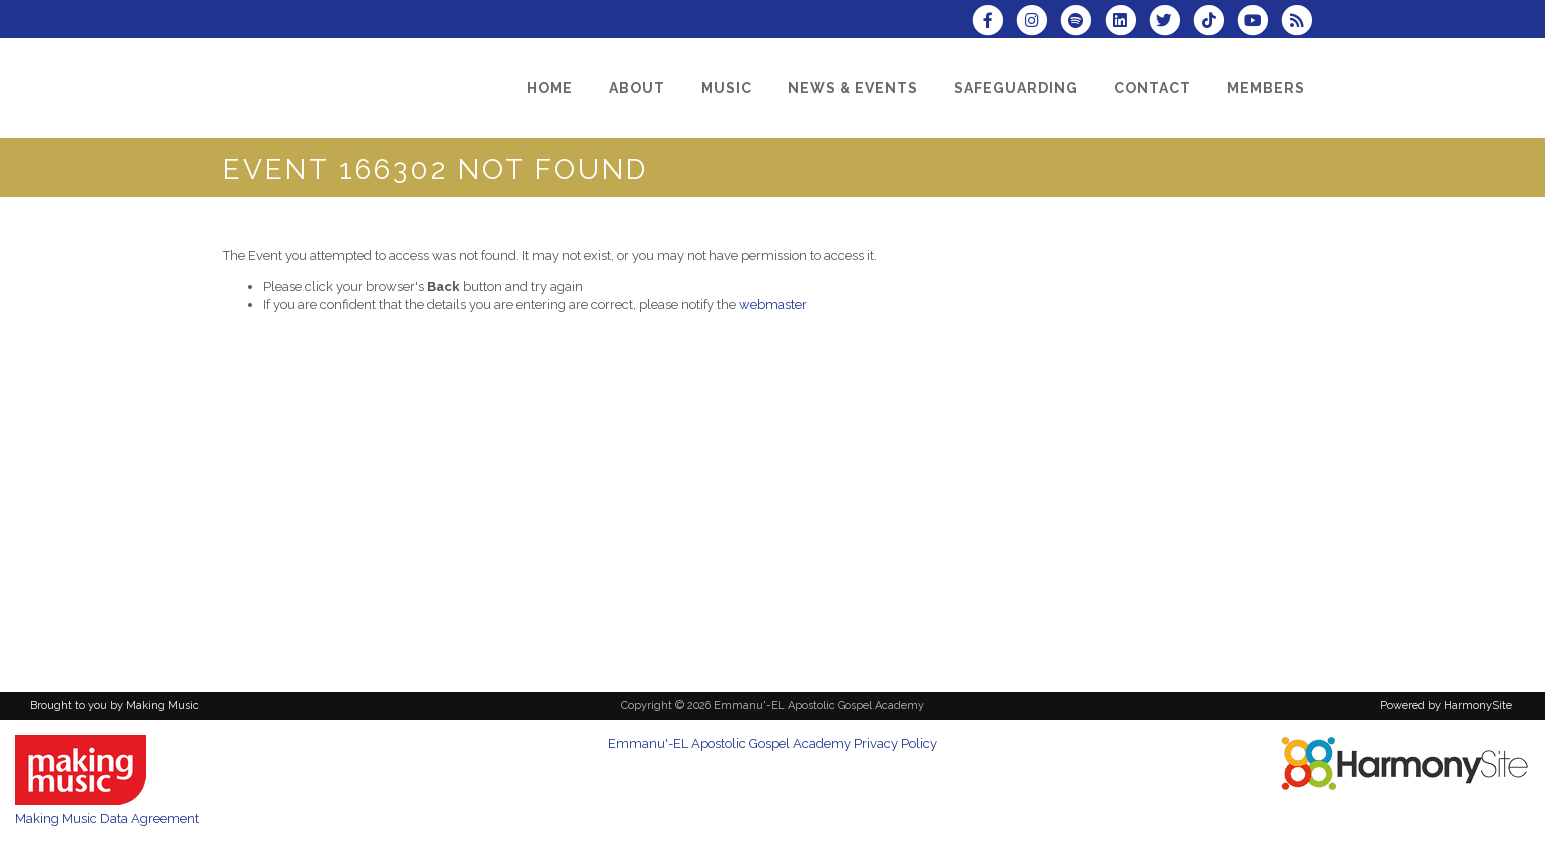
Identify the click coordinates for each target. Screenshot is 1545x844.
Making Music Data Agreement (107, 818)
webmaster (773, 304)
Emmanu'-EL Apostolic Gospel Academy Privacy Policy (772, 743)
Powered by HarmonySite (1446, 705)
